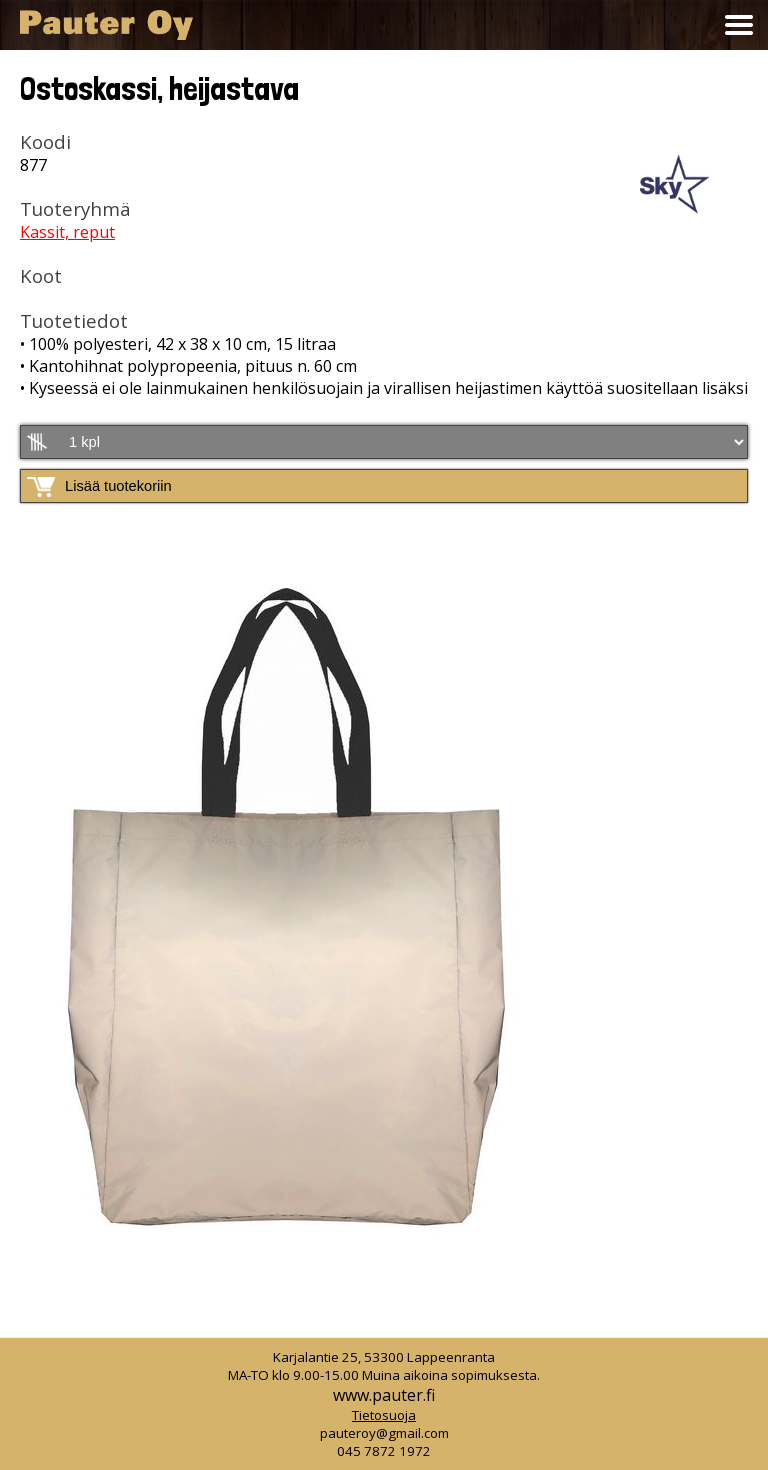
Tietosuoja (384, 1415)
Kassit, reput (67, 232)
